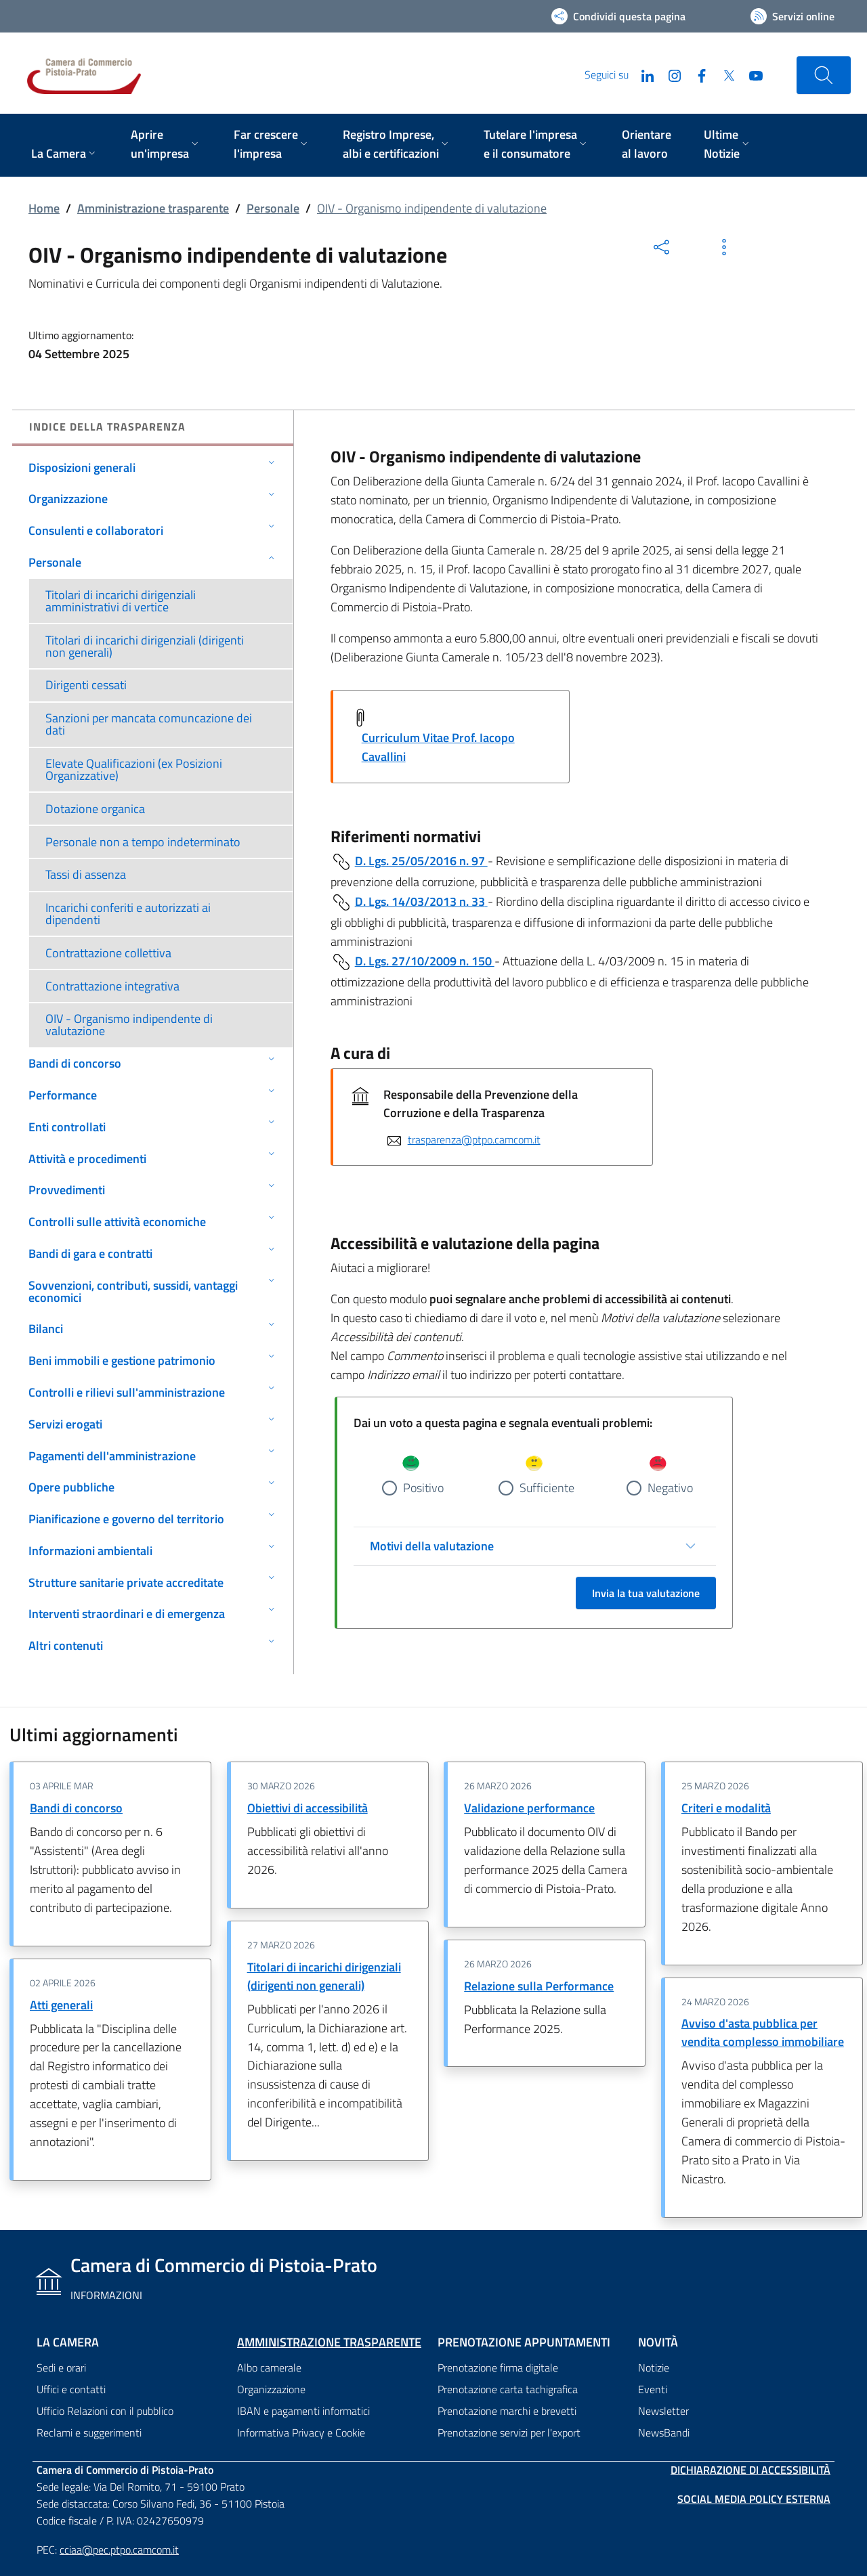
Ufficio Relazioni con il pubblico (105, 2411)
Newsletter (663, 2411)
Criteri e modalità (726, 1808)
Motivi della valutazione (432, 1546)
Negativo (670, 1488)
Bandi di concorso (76, 1808)
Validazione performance (529, 1808)
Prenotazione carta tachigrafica (508, 2389)
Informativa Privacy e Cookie (301, 2432)
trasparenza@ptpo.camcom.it (474, 1139)
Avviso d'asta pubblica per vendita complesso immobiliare (762, 2032)
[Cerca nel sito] (824, 75)
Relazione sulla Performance (539, 1986)
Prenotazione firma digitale (498, 2367)
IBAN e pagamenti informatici (303, 2411)
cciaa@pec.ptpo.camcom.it (119, 2549)
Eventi (652, 2389)
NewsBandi (664, 2432)
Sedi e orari (61, 2367)
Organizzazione (271, 2389)
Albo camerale (269, 2367)
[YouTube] (750, 74)
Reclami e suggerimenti (89, 2432)
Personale (273, 208)
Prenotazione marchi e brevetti (507, 2411)
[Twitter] (723, 74)
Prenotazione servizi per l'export (509, 2432)
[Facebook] (696, 74)
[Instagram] (669, 74)
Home (44, 208)
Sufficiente (547, 1488)
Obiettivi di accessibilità (307, 1808)
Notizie (653, 2367)
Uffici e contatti (71, 2389)
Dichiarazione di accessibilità (750, 2470)
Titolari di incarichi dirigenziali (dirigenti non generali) (324, 1976)
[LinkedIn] (642, 74)
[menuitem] (64, 154)
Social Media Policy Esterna (753, 2499)
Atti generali (61, 2005)
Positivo (423, 1488)
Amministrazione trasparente (153, 208)
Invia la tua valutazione (646, 1593)
